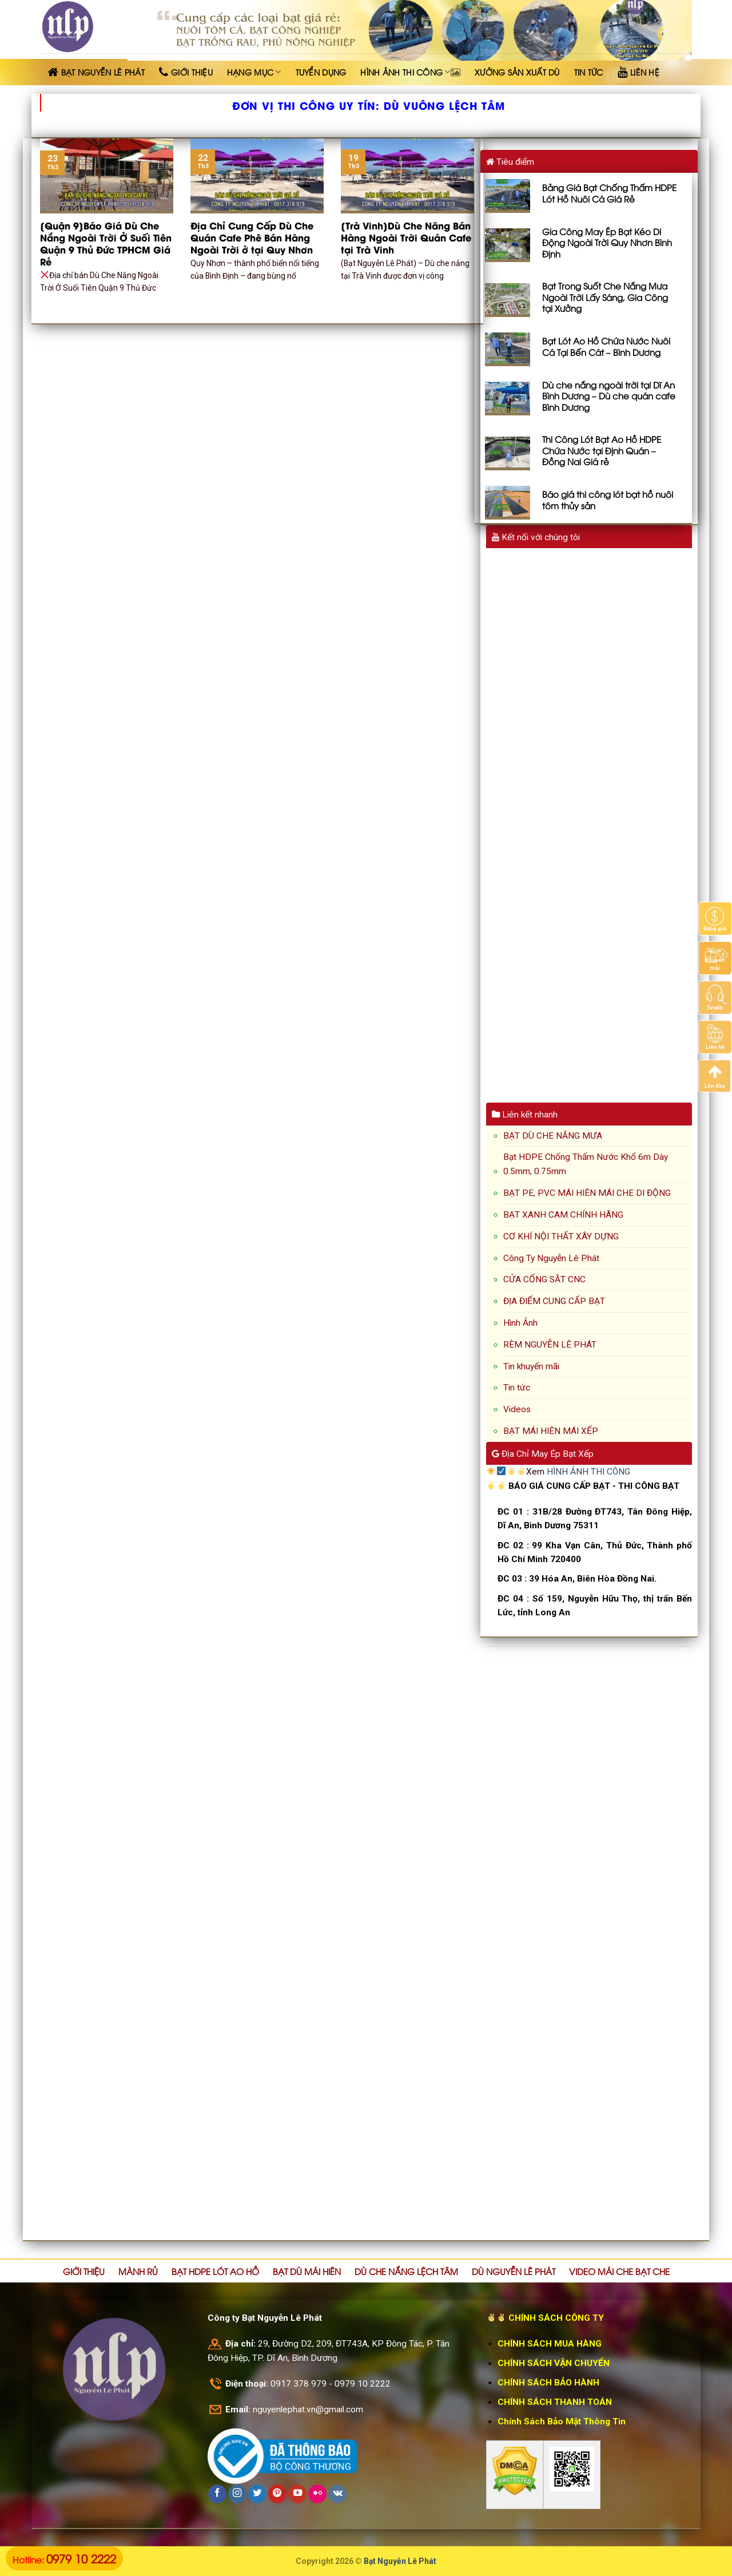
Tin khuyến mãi (531, 1366)
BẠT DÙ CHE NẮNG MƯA (552, 1136)
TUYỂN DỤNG (321, 71)
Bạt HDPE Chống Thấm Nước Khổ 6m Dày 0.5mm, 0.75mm (585, 1164)
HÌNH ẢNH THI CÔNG (410, 72)
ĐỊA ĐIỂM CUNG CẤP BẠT (554, 1301)
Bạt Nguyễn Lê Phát (400, 2561)
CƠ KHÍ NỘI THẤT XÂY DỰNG (561, 1236)
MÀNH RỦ (138, 2271)
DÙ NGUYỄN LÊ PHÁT (513, 2271)
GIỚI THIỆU (84, 2271)
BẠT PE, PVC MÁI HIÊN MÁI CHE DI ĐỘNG (587, 1193)
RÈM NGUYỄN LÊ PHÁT (549, 1344)
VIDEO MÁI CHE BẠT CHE (619, 2271)
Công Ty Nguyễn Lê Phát (551, 1258)
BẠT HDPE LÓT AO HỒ (215, 2271)
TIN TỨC (588, 71)
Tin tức (516, 1387)
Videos (517, 1409)
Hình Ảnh (520, 1323)
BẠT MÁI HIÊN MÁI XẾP (550, 1431)
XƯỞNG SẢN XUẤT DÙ (517, 71)
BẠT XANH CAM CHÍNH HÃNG (563, 1215)
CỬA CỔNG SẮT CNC (544, 1279)
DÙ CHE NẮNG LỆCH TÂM (406, 2271)
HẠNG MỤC (254, 72)
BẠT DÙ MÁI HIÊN (307, 2271)
